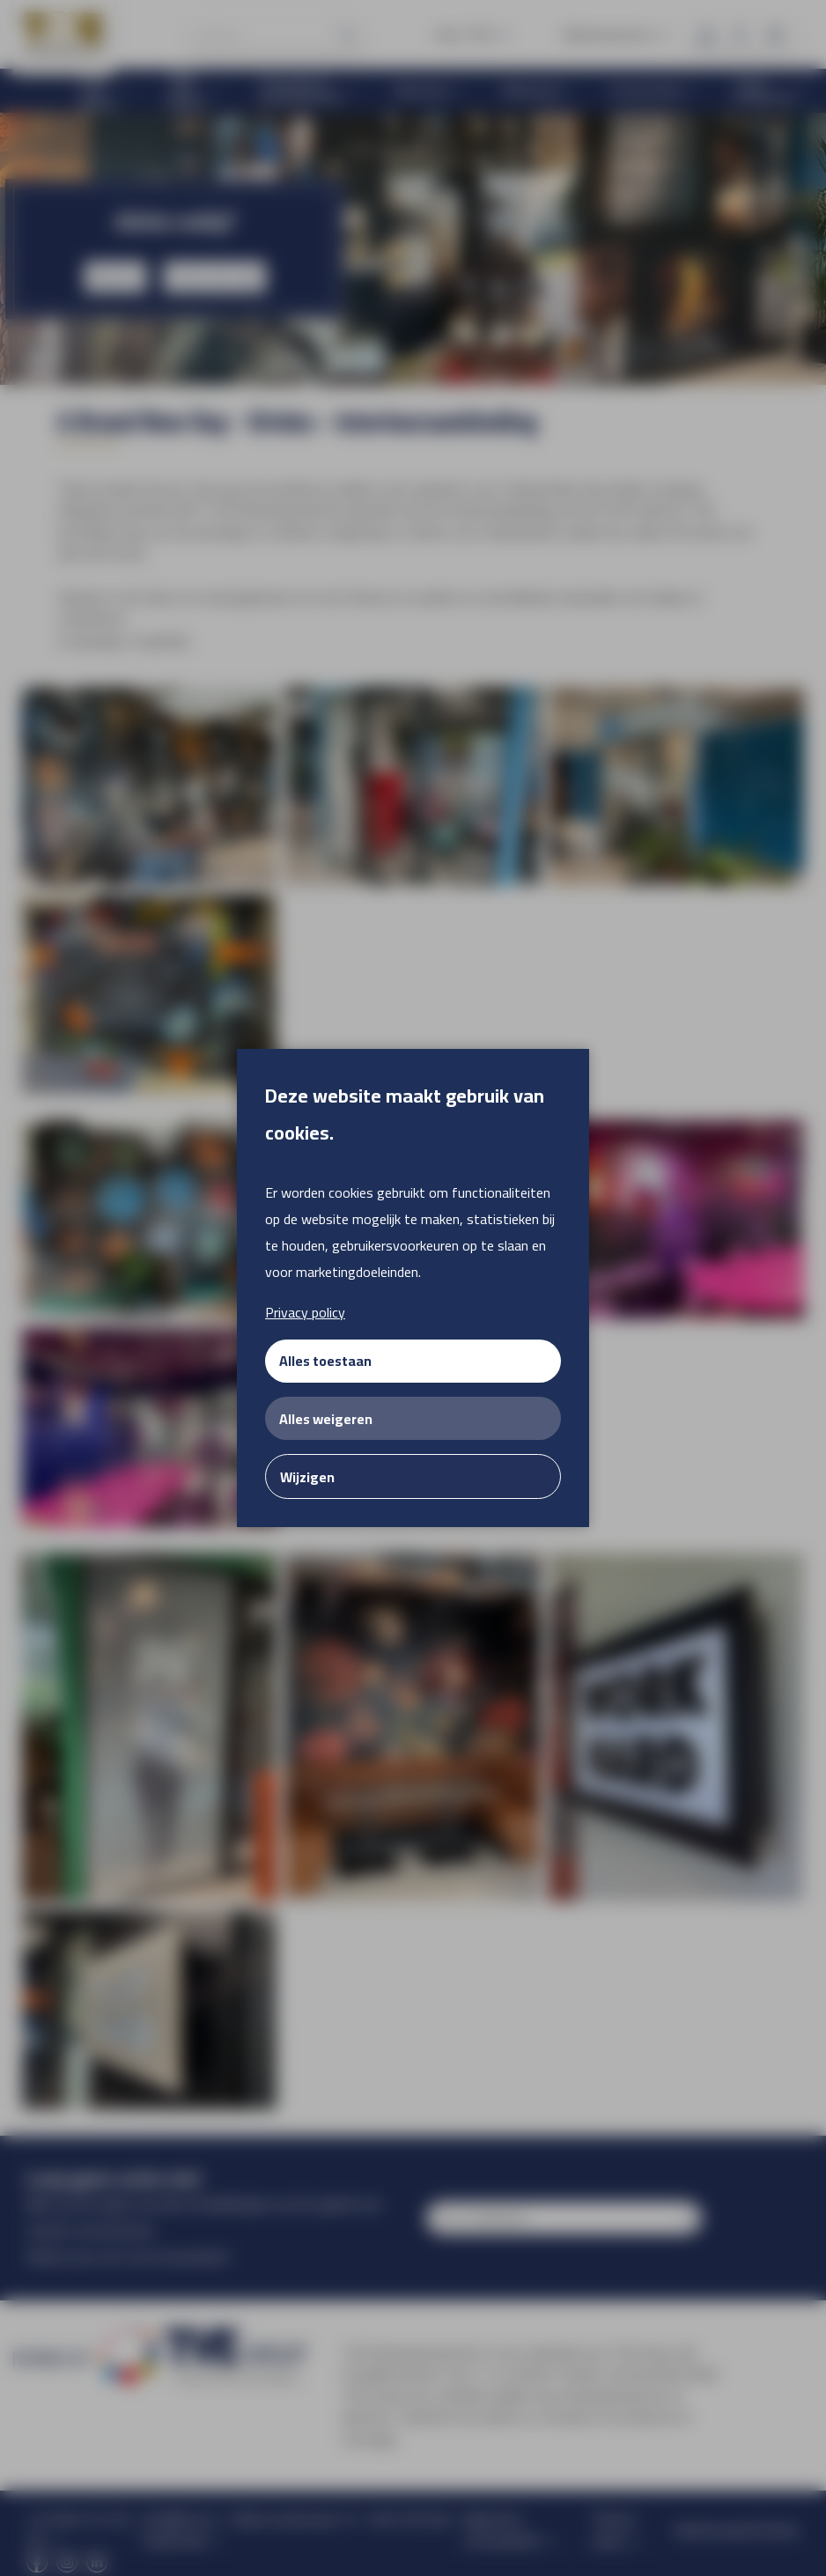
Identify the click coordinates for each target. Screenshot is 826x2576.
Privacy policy (305, 1312)
